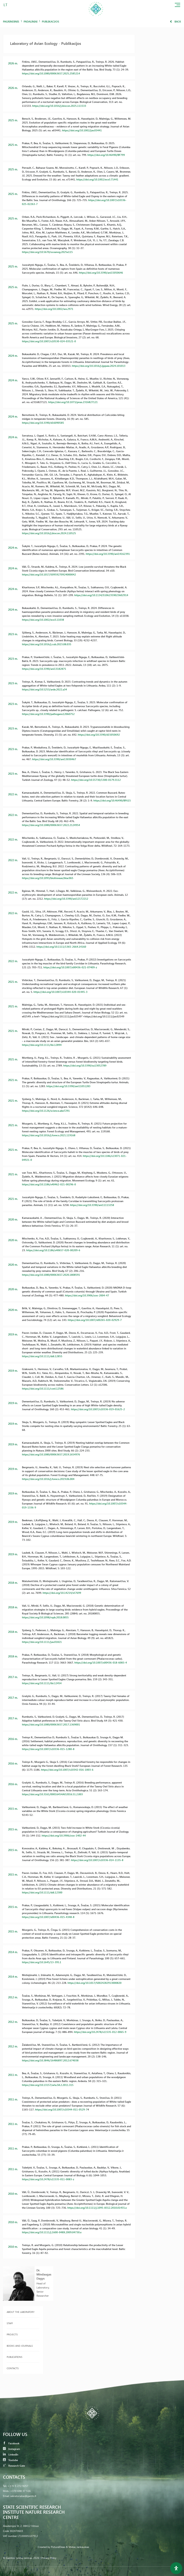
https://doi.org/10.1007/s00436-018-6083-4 (100, 1662)
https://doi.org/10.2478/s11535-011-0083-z (48, 2179)
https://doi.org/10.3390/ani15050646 (101, 272)
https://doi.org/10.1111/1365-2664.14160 (61, 946)
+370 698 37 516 (20, 2491)
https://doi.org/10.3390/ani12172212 (66, 898)
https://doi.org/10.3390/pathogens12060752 (48, 714)
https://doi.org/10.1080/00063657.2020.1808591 (51, 1274)
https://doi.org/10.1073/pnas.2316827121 (73, 402)
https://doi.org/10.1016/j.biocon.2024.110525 (49, 533)
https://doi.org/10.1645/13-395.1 (41, 1962)
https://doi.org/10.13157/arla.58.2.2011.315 (47, 2085)
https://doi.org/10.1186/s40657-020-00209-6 (53, 1250)
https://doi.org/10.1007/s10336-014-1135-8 (97, 1860)
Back (175, 21)
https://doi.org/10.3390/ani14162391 (108, 554)
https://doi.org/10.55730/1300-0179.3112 (96, 780)
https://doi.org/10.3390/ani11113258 (92, 1205)
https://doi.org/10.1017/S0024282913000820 (94, 1983)
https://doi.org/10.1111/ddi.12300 (42, 1892)
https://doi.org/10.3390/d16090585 (43, 422)
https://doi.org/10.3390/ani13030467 (54, 759)
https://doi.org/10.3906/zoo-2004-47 (87, 1295)
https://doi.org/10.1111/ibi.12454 (42, 1683)
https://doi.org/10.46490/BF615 (112, 800)
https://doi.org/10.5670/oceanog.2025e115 (47, 252)
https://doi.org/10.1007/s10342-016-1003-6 (67, 1769)
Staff (10, 2323)
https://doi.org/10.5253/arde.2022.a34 (44, 689)
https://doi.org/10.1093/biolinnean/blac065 (47, 878)
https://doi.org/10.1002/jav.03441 (82, 130)
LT (5, 4)
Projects (12, 2334)
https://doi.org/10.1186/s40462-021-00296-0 (49, 1184)
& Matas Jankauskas (77, 2547)
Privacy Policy (48, 2558)
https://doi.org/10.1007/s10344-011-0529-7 (61, 2109)
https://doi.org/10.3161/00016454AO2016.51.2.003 (52, 1794)
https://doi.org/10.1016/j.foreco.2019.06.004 (48, 1479)
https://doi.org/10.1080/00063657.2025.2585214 (51, 73)
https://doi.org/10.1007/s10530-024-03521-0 (49, 341)
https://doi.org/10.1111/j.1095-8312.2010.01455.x (97, 2207)
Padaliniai (30, 21)
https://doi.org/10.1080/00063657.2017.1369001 (51, 1724)
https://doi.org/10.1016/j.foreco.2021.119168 (48, 1135)
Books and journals (20, 2345)
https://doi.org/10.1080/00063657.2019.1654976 (51, 1454)
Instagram (11, 2449)
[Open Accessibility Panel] (176, 2568)
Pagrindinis (11, 21)
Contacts (13, 2368)
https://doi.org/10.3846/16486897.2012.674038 (50, 2060)
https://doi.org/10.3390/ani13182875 (44, 669)
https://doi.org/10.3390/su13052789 (84, 1065)
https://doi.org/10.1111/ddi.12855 (42, 1356)
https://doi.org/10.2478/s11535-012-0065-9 (100, 2032)
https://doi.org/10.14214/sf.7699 (62, 1593)
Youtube (10, 2460)
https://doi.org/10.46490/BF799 (106, 155)
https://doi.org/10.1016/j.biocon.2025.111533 (59, 106)
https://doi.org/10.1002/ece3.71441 (97, 179)
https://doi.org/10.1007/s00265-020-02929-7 (95, 1320)
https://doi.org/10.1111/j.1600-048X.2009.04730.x (51, 2232)
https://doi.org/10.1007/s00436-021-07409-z (70, 967)
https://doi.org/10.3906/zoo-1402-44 (64, 1835)
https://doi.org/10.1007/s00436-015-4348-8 (48, 1917)
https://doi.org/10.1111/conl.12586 (43, 1388)
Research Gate (14, 2465)
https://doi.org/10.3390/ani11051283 (68, 1086)
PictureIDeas (58, 2547)
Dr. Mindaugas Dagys (43, 2274)
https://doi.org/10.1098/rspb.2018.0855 (45, 1617)
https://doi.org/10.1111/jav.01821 (42, 1642)
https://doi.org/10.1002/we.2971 (54, 309)
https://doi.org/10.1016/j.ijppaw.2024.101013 (98, 366)
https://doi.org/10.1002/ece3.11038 (43, 619)
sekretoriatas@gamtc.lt (23, 2496)
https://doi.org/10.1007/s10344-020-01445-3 (60, 992)
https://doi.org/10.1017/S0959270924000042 (49, 574)
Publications (14, 2356)
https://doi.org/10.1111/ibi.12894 (42, 1045)
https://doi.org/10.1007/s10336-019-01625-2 (98, 1409)
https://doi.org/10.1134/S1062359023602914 (101, 595)
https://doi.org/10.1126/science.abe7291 (46, 1110)
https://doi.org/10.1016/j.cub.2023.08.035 (46, 644)
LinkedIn (10, 2454)
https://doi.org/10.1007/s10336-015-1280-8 (48, 1749)
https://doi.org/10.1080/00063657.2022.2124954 (51, 825)
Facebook (11, 2443)
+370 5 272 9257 (18, 2486)
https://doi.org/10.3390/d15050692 (99, 734)
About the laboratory (20, 2311)
